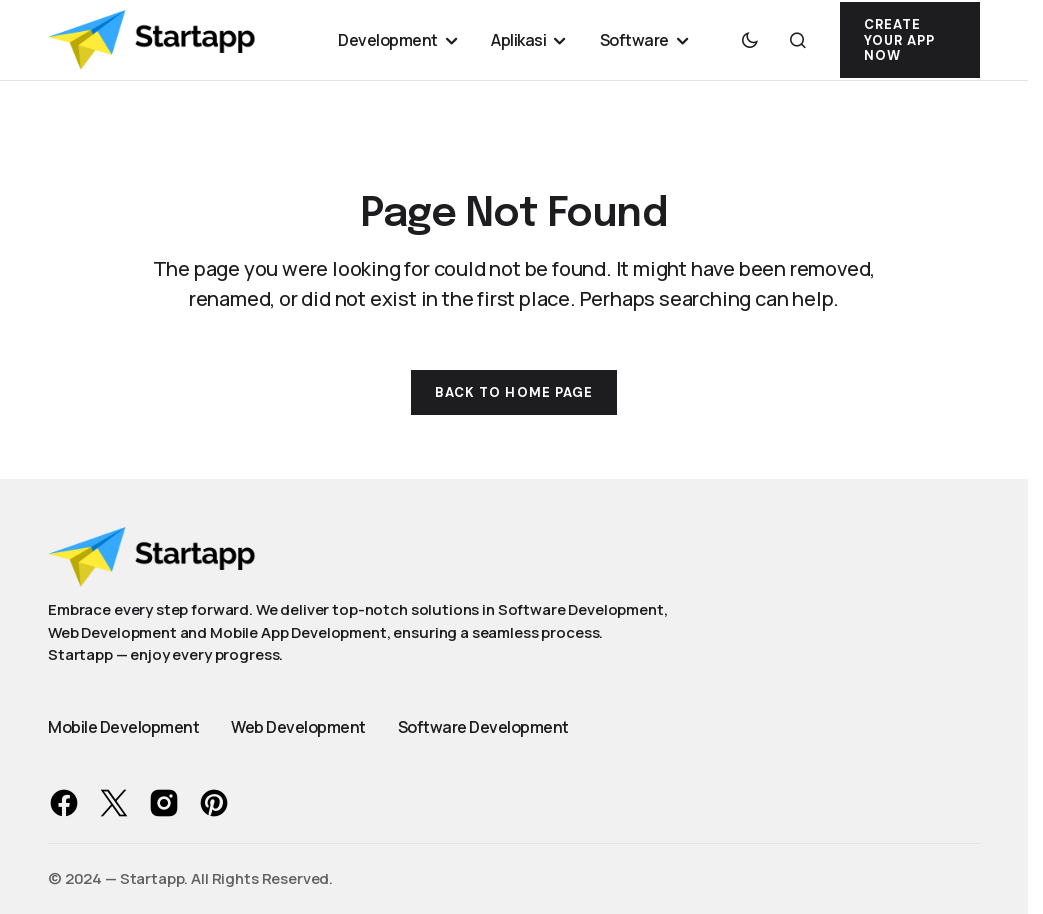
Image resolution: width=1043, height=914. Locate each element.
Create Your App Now (899, 40)
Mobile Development (123, 727)
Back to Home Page (514, 392)
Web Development (298, 727)
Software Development (483, 727)
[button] (750, 40)
